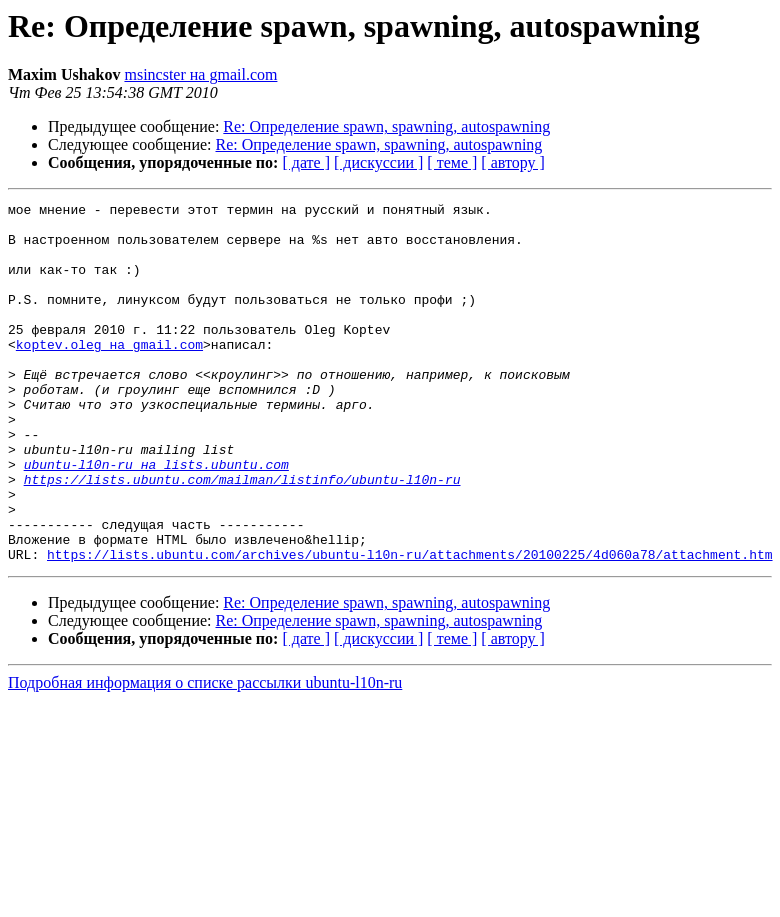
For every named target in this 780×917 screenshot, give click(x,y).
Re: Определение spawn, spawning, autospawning (386, 126)
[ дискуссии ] (378, 162)
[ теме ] (452, 162)
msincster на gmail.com (200, 74)
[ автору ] (512, 162)
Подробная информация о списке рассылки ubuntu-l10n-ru (205, 754)
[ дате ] (306, 162)
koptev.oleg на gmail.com (109, 374)
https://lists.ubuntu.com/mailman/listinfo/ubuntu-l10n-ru (242, 536)
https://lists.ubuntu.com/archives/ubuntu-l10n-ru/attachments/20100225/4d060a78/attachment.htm (409, 626)
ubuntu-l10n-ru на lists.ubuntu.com (156, 518)
